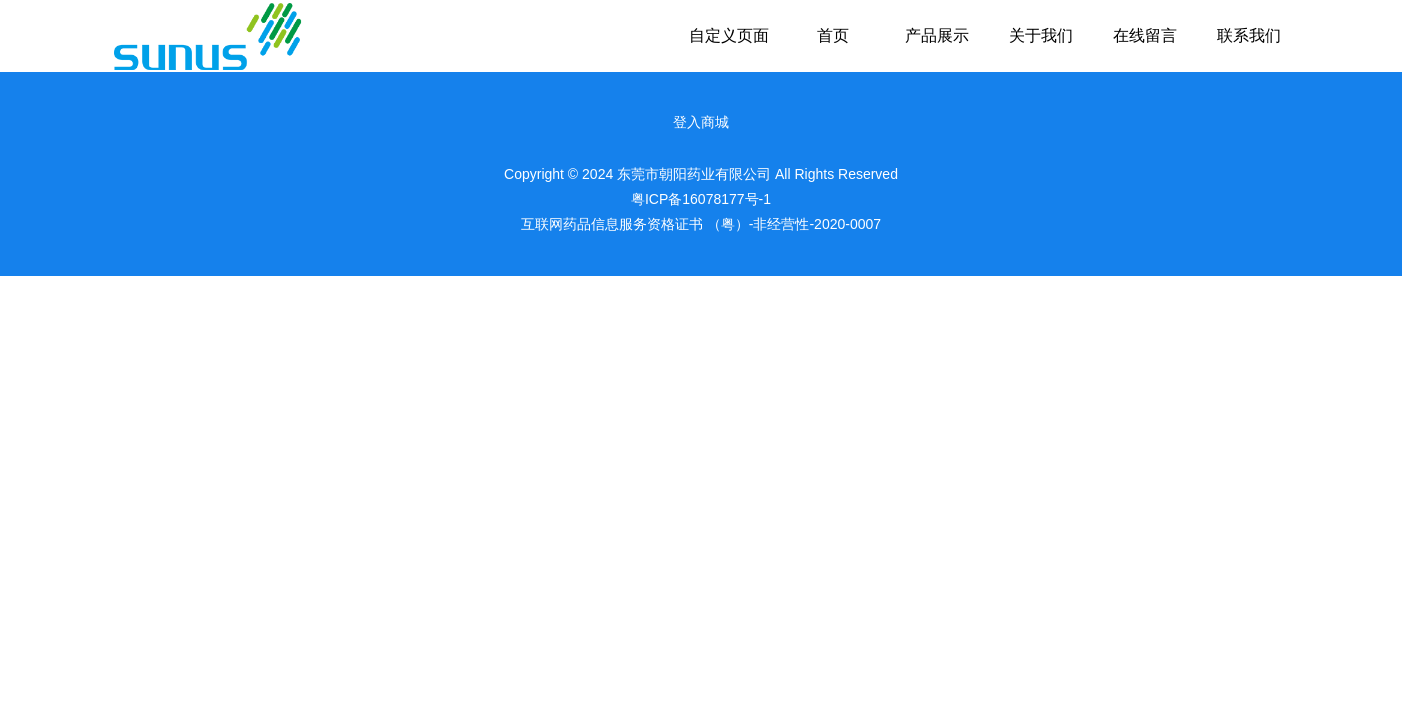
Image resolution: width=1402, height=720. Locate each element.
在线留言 (1145, 35)
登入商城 (701, 122)
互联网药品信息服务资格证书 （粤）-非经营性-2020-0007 (701, 224)
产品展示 (937, 35)
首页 (833, 35)
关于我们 (1041, 35)
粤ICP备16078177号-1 (701, 199)
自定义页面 (729, 35)
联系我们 (1249, 35)
